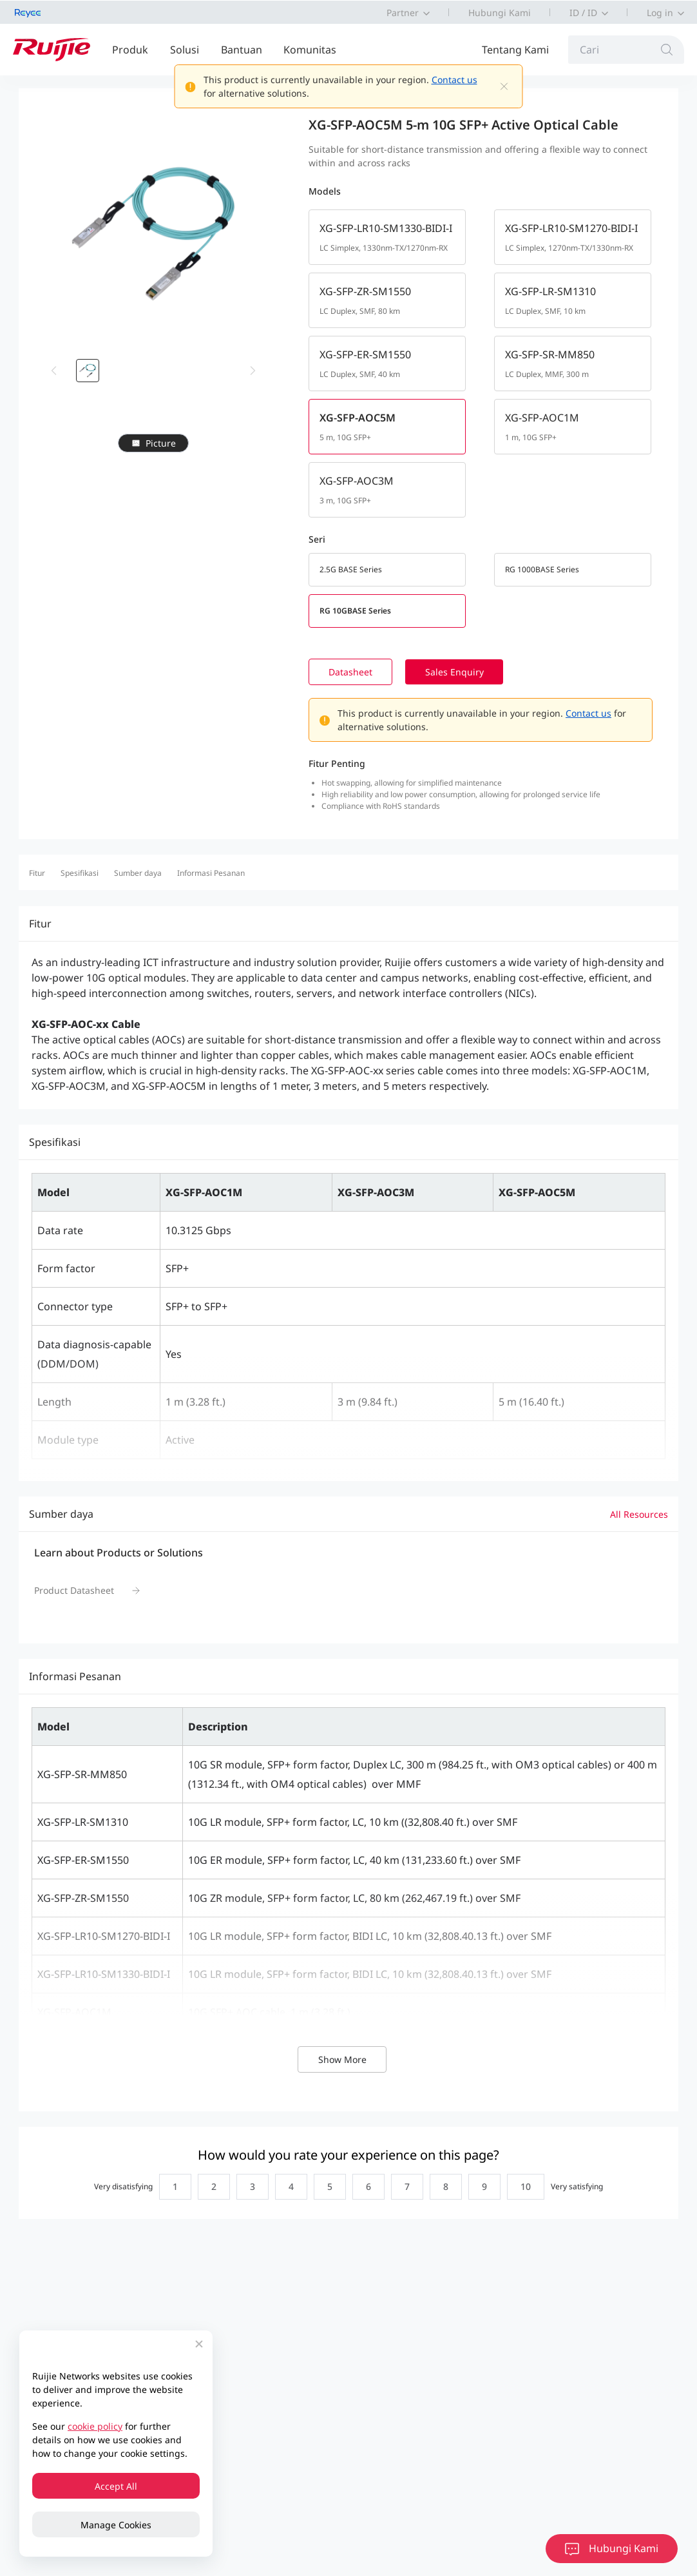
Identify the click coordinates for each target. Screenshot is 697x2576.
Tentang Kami (515, 50)
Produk (130, 50)
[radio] (172, 2187)
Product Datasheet (74, 1590)
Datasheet (372, 672)
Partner (403, 12)
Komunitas (309, 50)
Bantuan (241, 50)
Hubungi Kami (499, 12)
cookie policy (95, 2426)
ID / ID (583, 12)
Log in (660, 12)
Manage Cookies (116, 2525)
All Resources (639, 1514)
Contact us (454, 79)
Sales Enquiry (478, 672)
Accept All (116, 2486)
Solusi (184, 50)
